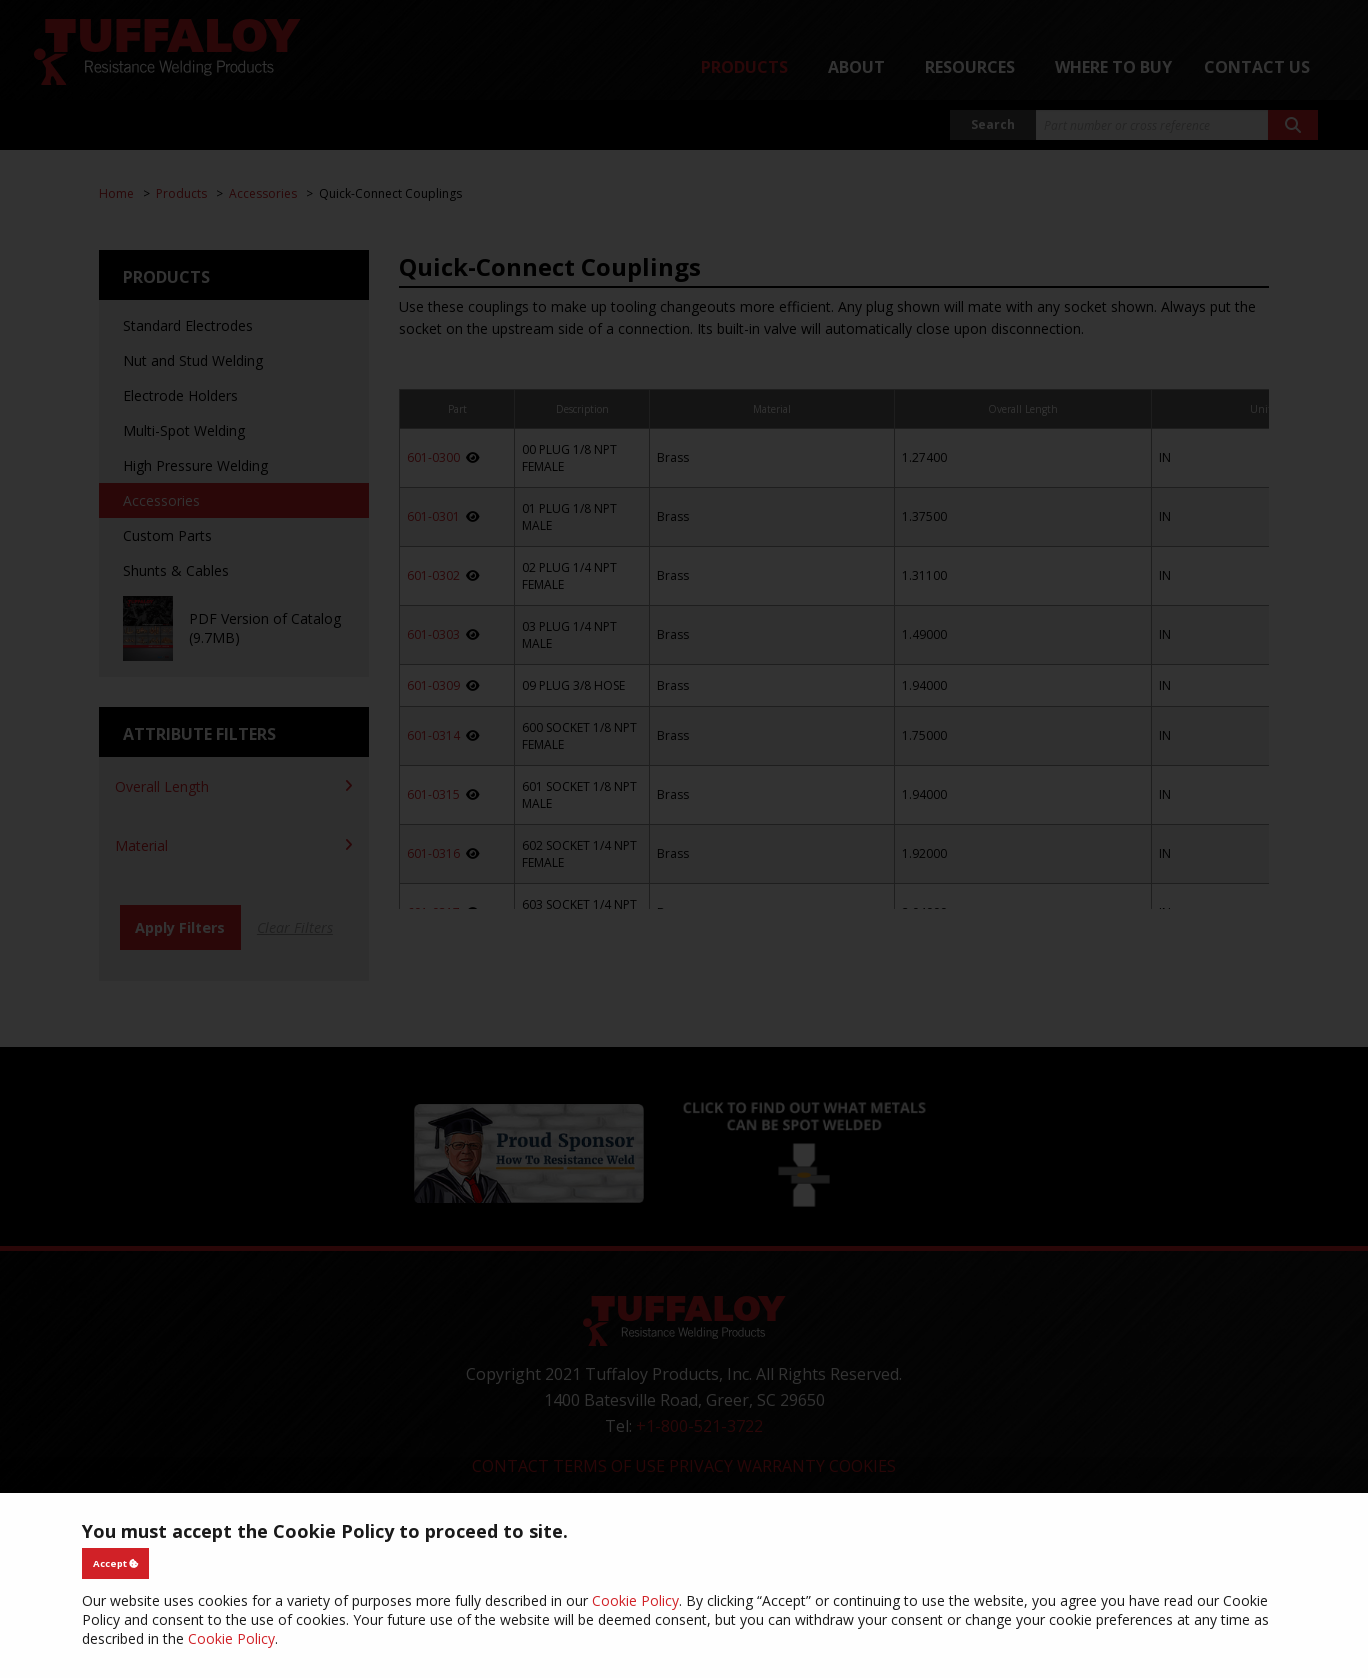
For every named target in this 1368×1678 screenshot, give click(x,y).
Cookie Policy (635, 1600)
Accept (116, 1563)
